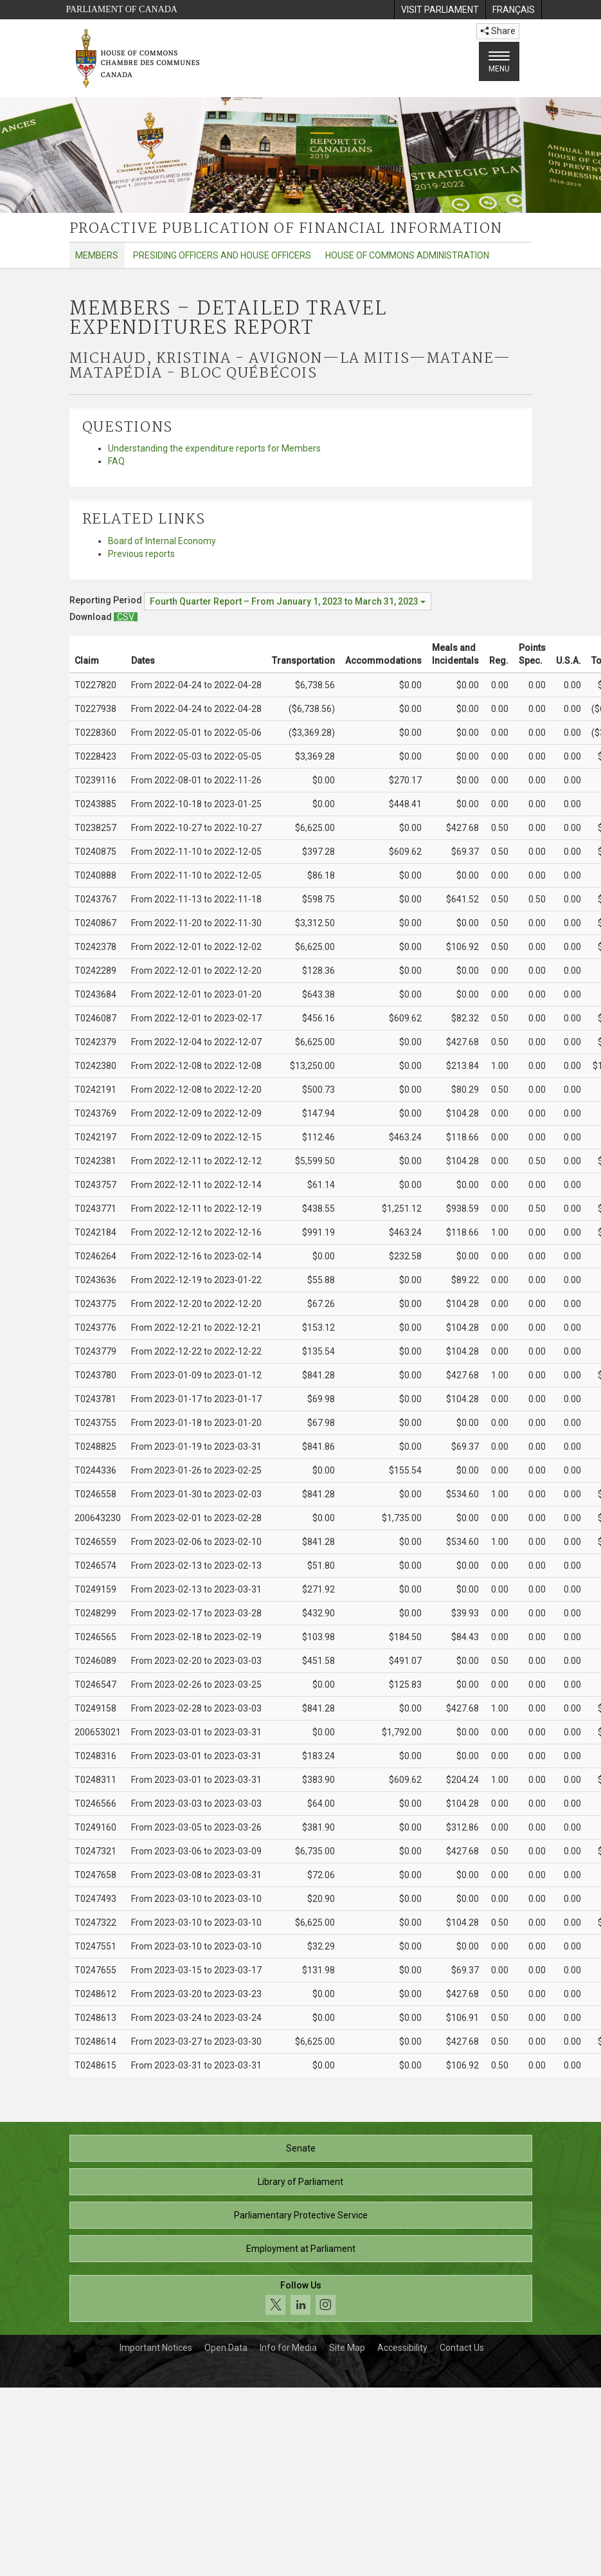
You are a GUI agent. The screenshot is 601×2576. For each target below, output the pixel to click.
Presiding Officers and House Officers (222, 255)
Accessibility (402, 2348)
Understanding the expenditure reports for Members (214, 448)
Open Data (225, 2348)
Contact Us (462, 2348)
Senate (301, 2148)
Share (498, 31)
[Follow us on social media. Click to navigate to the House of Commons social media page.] (300, 2298)
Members (96, 255)
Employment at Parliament (300, 2248)
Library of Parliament (300, 2182)
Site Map (347, 2348)
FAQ (116, 461)
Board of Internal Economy (162, 541)
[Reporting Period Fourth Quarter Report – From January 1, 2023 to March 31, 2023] (287, 601)
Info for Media (288, 2348)
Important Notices (156, 2348)
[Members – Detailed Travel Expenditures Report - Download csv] (126, 616)
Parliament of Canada (121, 9)
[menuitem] (439, 9)
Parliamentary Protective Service (301, 2215)
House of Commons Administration (407, 255)
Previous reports (141, 554)
